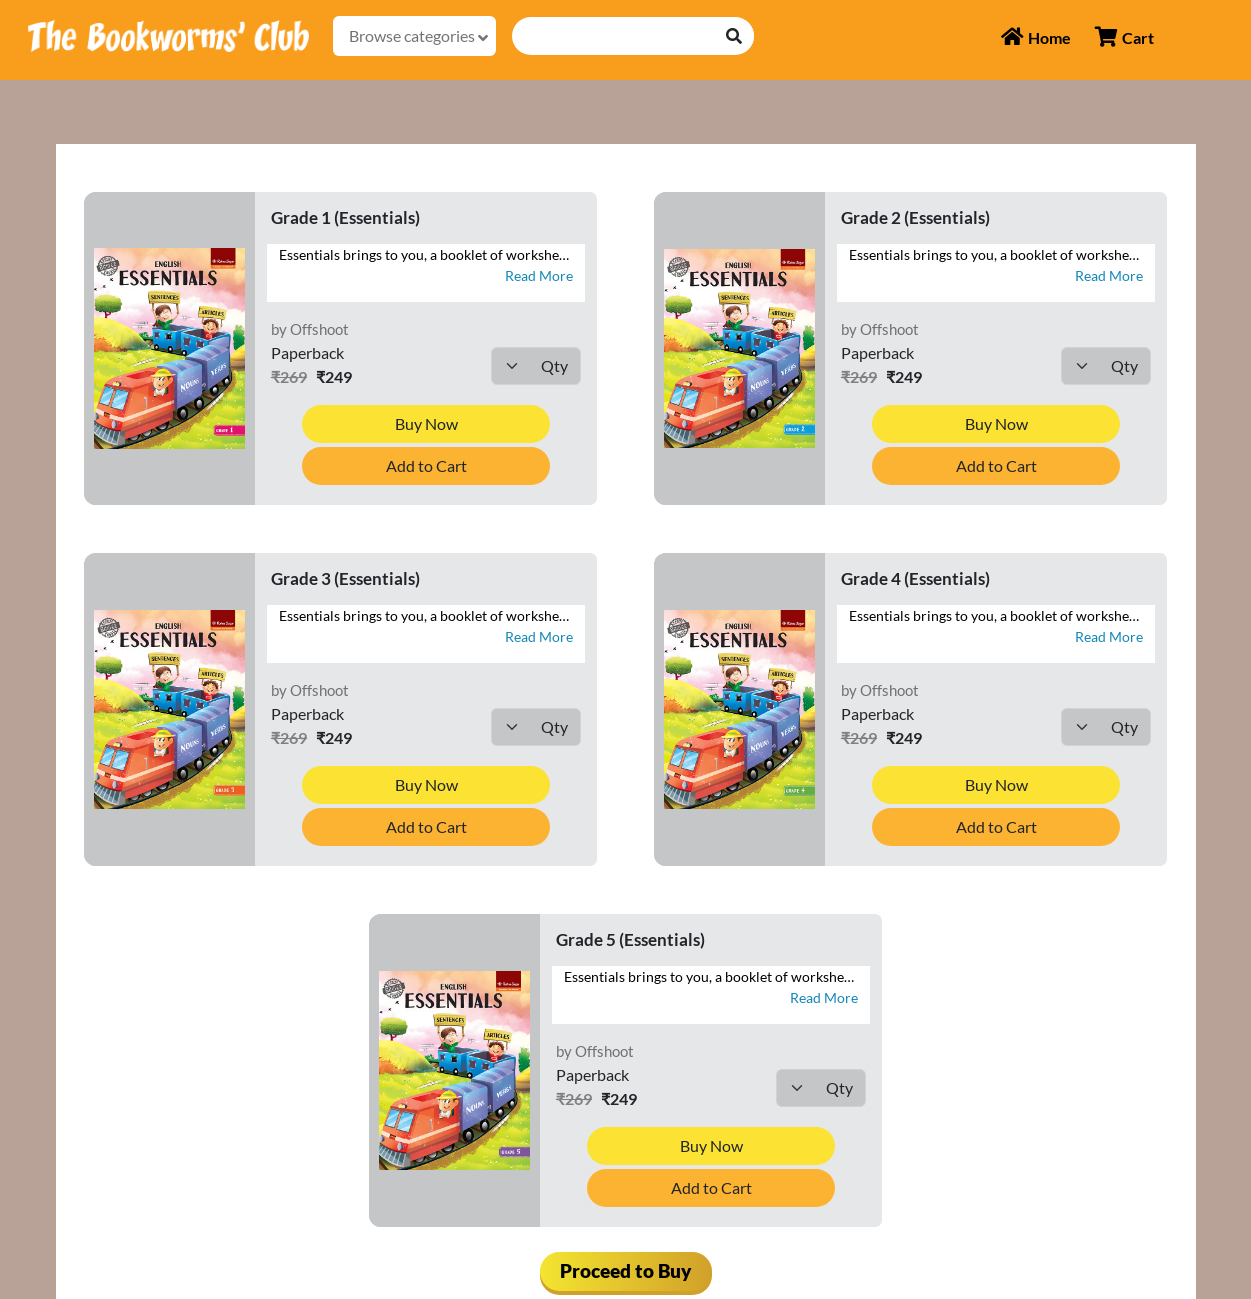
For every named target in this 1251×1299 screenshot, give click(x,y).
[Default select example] (536, 366)
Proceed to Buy (626, 1270)
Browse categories (418, 36)
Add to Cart (426, 465)
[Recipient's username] (614, 36)
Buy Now (426, 423)
